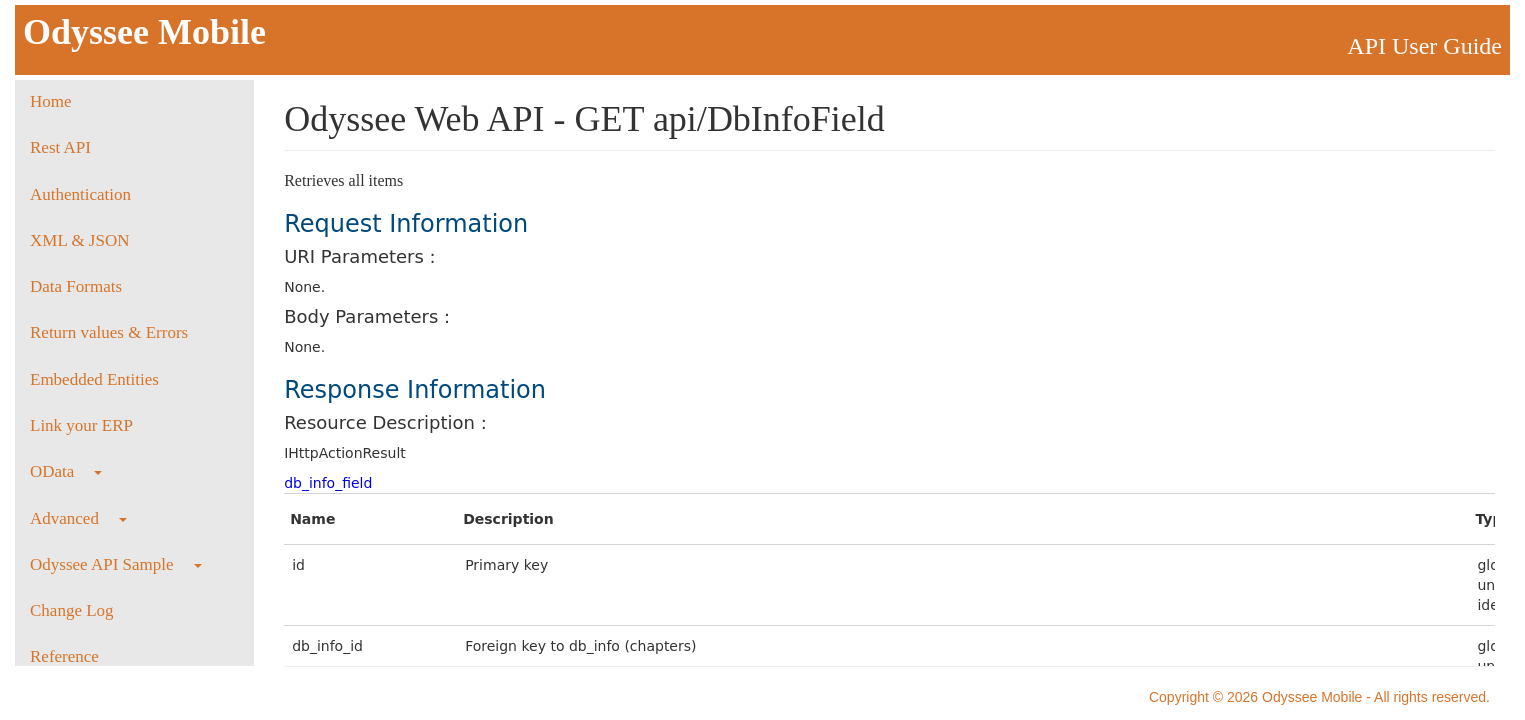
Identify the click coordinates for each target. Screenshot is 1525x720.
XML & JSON (80, 240)
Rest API (60, 147)
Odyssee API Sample (116, 564)
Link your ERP (81, 425)
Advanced (78, 518)
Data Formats (76, 286)
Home (51, 101)
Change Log (72, 610)
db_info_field (328, 483)
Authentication (80, 194)
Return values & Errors (109, 332)
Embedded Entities (94, 379)
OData (66, 471)
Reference (64, 656)
